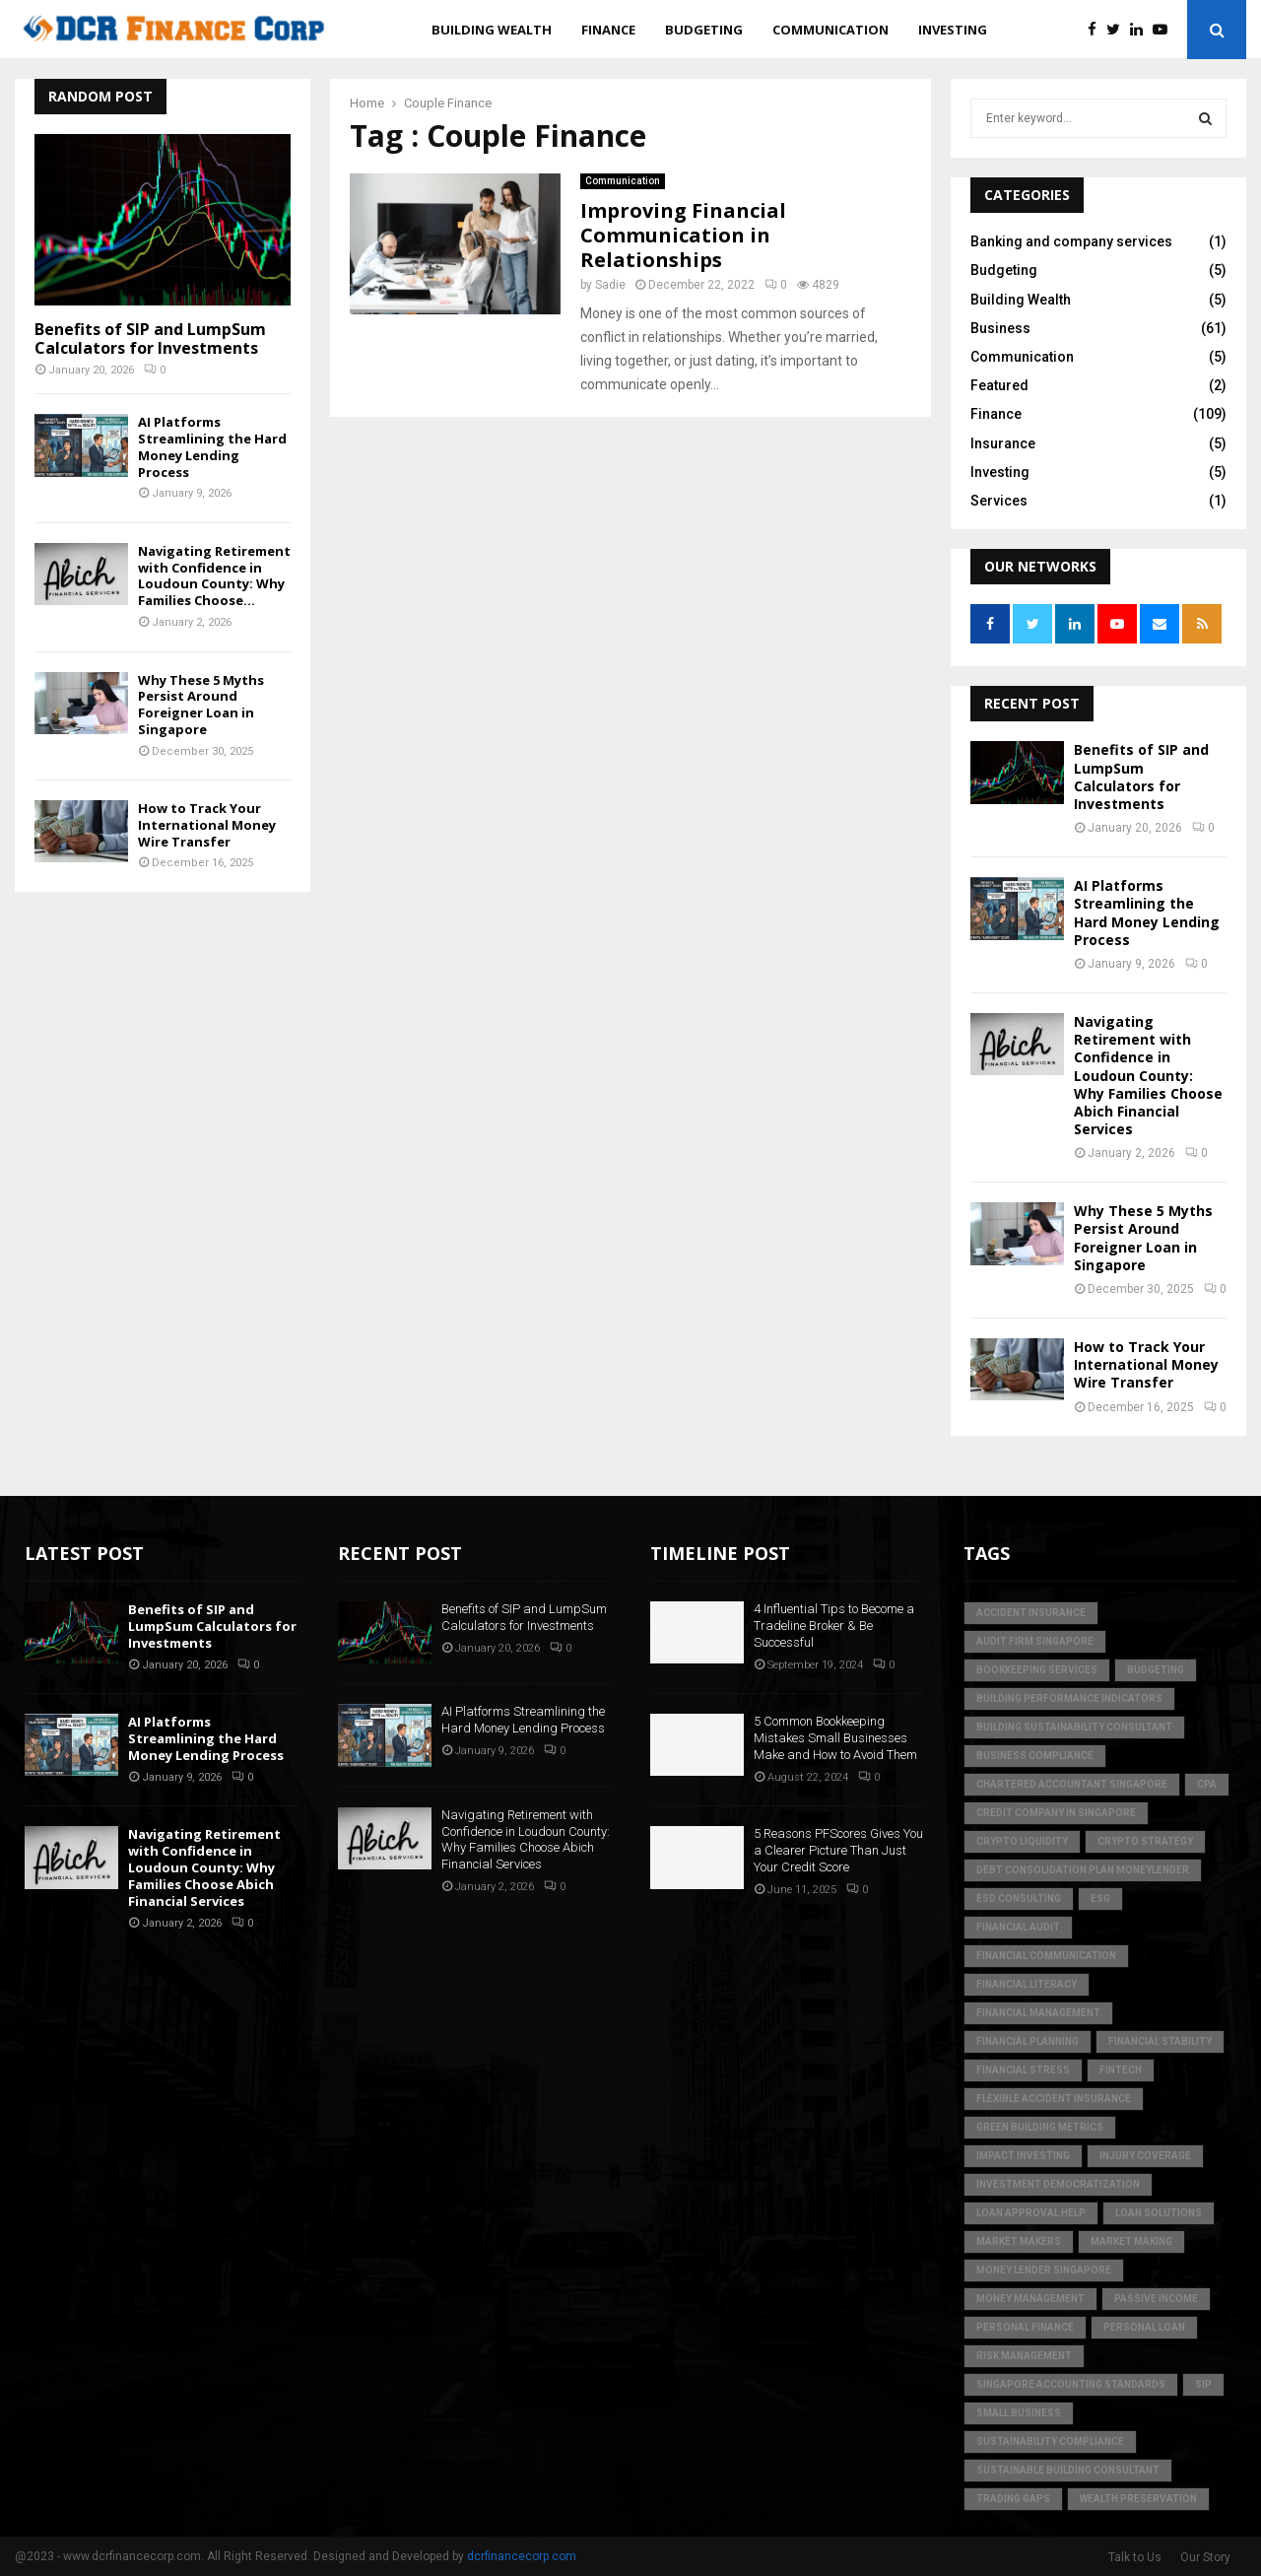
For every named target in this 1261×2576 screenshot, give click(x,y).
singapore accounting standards (1070, 2384)
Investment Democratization (1058, 2184)
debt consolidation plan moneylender (1082, 1869)
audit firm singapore (1035, 1641)
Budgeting (704, 29)
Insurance (1002, 443)
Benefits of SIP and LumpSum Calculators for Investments (150, 338)
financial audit (1018, 1927)
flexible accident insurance (1053, 2098)
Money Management (1030, 2298)
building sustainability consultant (1074, 1727)
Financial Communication (1046, 1955)
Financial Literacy (1026, 1984)
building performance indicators (1069, 1698)
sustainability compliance (1050, 2441)
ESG (1100, 1898)
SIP (1203, 2384)
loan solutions (1158, 2212)
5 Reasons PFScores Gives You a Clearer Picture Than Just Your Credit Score (838, 1850)
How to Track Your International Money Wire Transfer (207, 824)
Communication (830, 29)
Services (999, 500)
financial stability (1160, 2041)
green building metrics (1039, 2127)
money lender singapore (1043, 2270)
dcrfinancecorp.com (521, 2556)
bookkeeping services (1036, 1669)
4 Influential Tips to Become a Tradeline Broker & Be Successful (834, 1625)
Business (1000, 328)
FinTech (1120, 2070)
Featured (999, 385)
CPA (1207, 1784)
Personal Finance (1025, 2327)
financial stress (1023, 2070)
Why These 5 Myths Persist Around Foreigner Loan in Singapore (201, 704)
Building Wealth (491, 29)
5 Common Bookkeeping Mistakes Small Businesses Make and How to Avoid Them (835, 1738)
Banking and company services (1071, 241)
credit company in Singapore (1056, 1812)
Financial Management (1038, 2012)
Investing (952, 29)
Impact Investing (1023, 2155)
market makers (1018, 2241)
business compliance (1035, 1755)
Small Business (1018, 2412)
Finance (608, 29)
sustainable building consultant (1068, 2470)
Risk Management (1024, 2355)
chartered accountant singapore (1071, 1784)
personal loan (1144, 2327)
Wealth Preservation (1138, 2498)
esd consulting (1018, 1898)
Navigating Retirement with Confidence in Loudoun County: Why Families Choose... (214, 575)
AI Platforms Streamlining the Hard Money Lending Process (212, 446)
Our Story (1205, 2557)
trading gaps (1013, 2498)
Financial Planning (1027, 2041)
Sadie (610, 285)
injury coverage (1145, 2155)
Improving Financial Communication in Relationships (683, 235)
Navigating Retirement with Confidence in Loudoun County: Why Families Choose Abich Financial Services (1148, 1075)
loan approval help (1031, 2212)
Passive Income (1156, 2298)
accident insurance (1031, 1612)
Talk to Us (1134, 2557)
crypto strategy (1145, 1841)
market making (1131, 2241)
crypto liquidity (1022, 1841)
